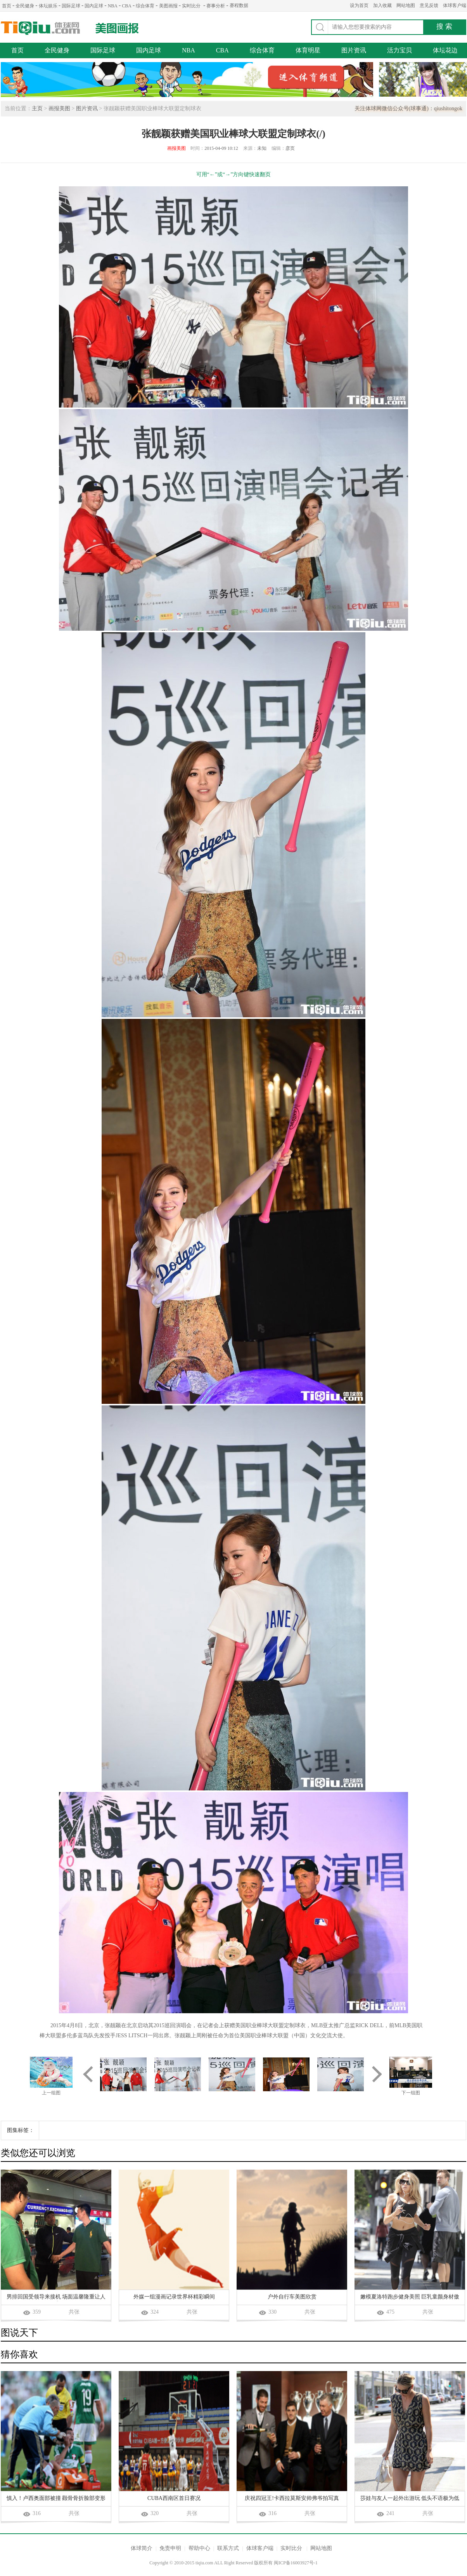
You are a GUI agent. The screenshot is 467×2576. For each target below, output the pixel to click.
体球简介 (141, 2548)
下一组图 (410, 2092)
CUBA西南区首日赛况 (174, 2498)
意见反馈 (429, 5)
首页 (6, 6)
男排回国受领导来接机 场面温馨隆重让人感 (56, 2297)
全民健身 (25, 6)
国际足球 (71, 6)
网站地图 (405, 5)
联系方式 (228, 2548)
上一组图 (51, 2092)
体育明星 (308, 50)
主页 (37, 108)
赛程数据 (239, 5)
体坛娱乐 (48, 6)
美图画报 (168, 6)
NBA (113, 6)
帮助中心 (199, 2548)
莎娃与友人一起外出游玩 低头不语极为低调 (410, 2499)
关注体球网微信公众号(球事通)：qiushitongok (408, 108)
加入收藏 (382, 5)
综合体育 (145, 6)
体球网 (40, 28)
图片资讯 (353, 50)
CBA (126, 6)
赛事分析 (215, 6)
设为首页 (359, 5)
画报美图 (59, 108)
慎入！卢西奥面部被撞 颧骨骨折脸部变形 (56, 2498)
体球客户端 (454, 5)
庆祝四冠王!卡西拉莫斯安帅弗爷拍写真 (292, 2498)
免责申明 (170, 2548)
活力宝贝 (399, 50)
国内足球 (94, 6)
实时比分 (191, 6)
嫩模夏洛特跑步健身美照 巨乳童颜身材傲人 (410, 2297)
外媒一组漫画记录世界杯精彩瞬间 (174, 2297)
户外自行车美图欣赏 (292, 2297)
